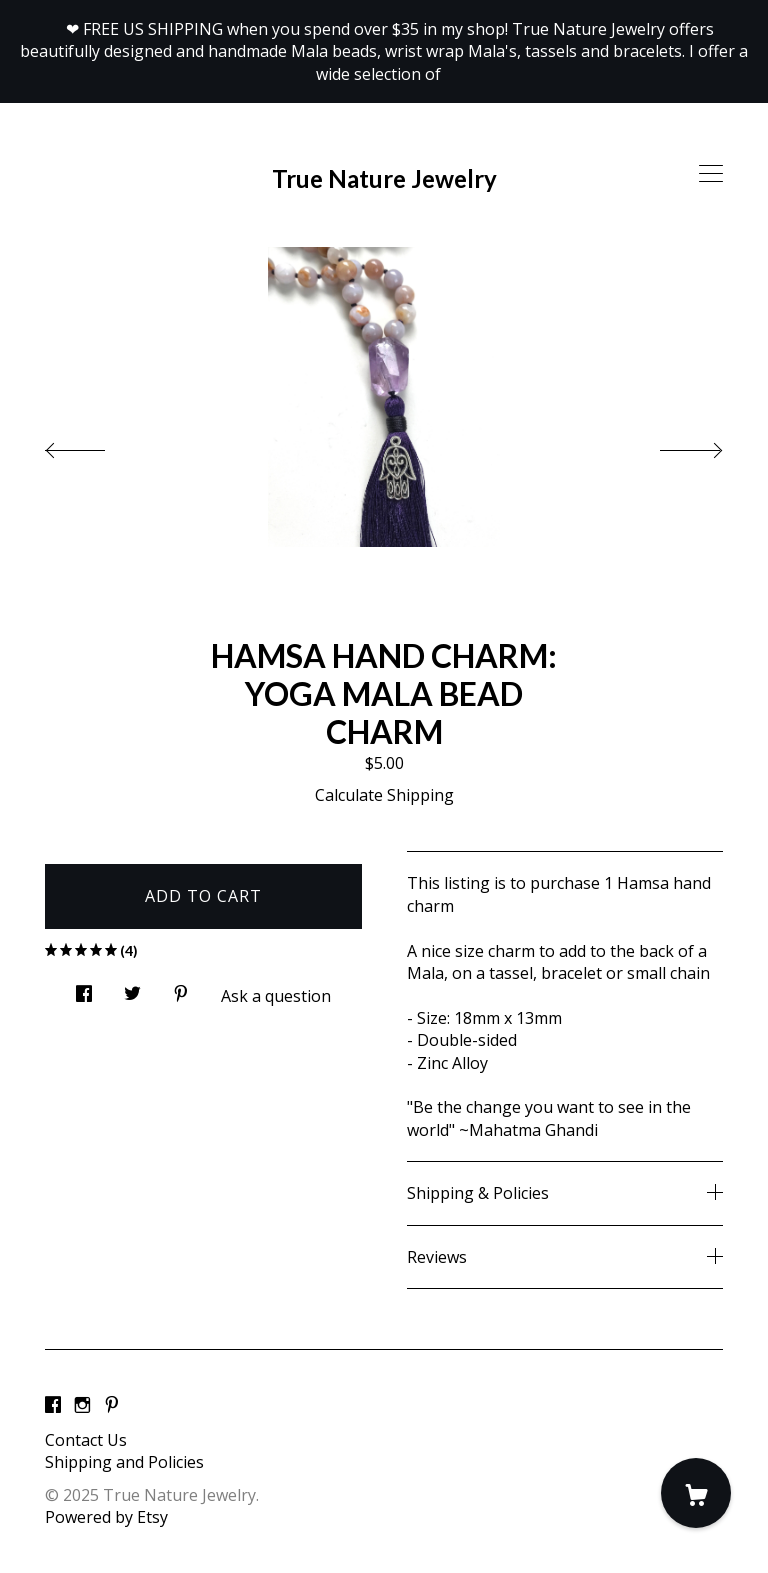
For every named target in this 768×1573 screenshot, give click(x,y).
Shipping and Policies (124, 1462)
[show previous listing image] (95, 445)
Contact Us (86, 1440)
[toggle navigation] (711, 174)
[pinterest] (112, 1406)
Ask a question (276, 996)
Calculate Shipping (384, 795)
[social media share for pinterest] (181, 987)
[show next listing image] (673, 445)
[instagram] (82, 1406)
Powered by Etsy (106, 1517)
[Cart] (696, 1493)
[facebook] (53, 1406)
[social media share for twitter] (132, 987)
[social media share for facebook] (84, 987)
